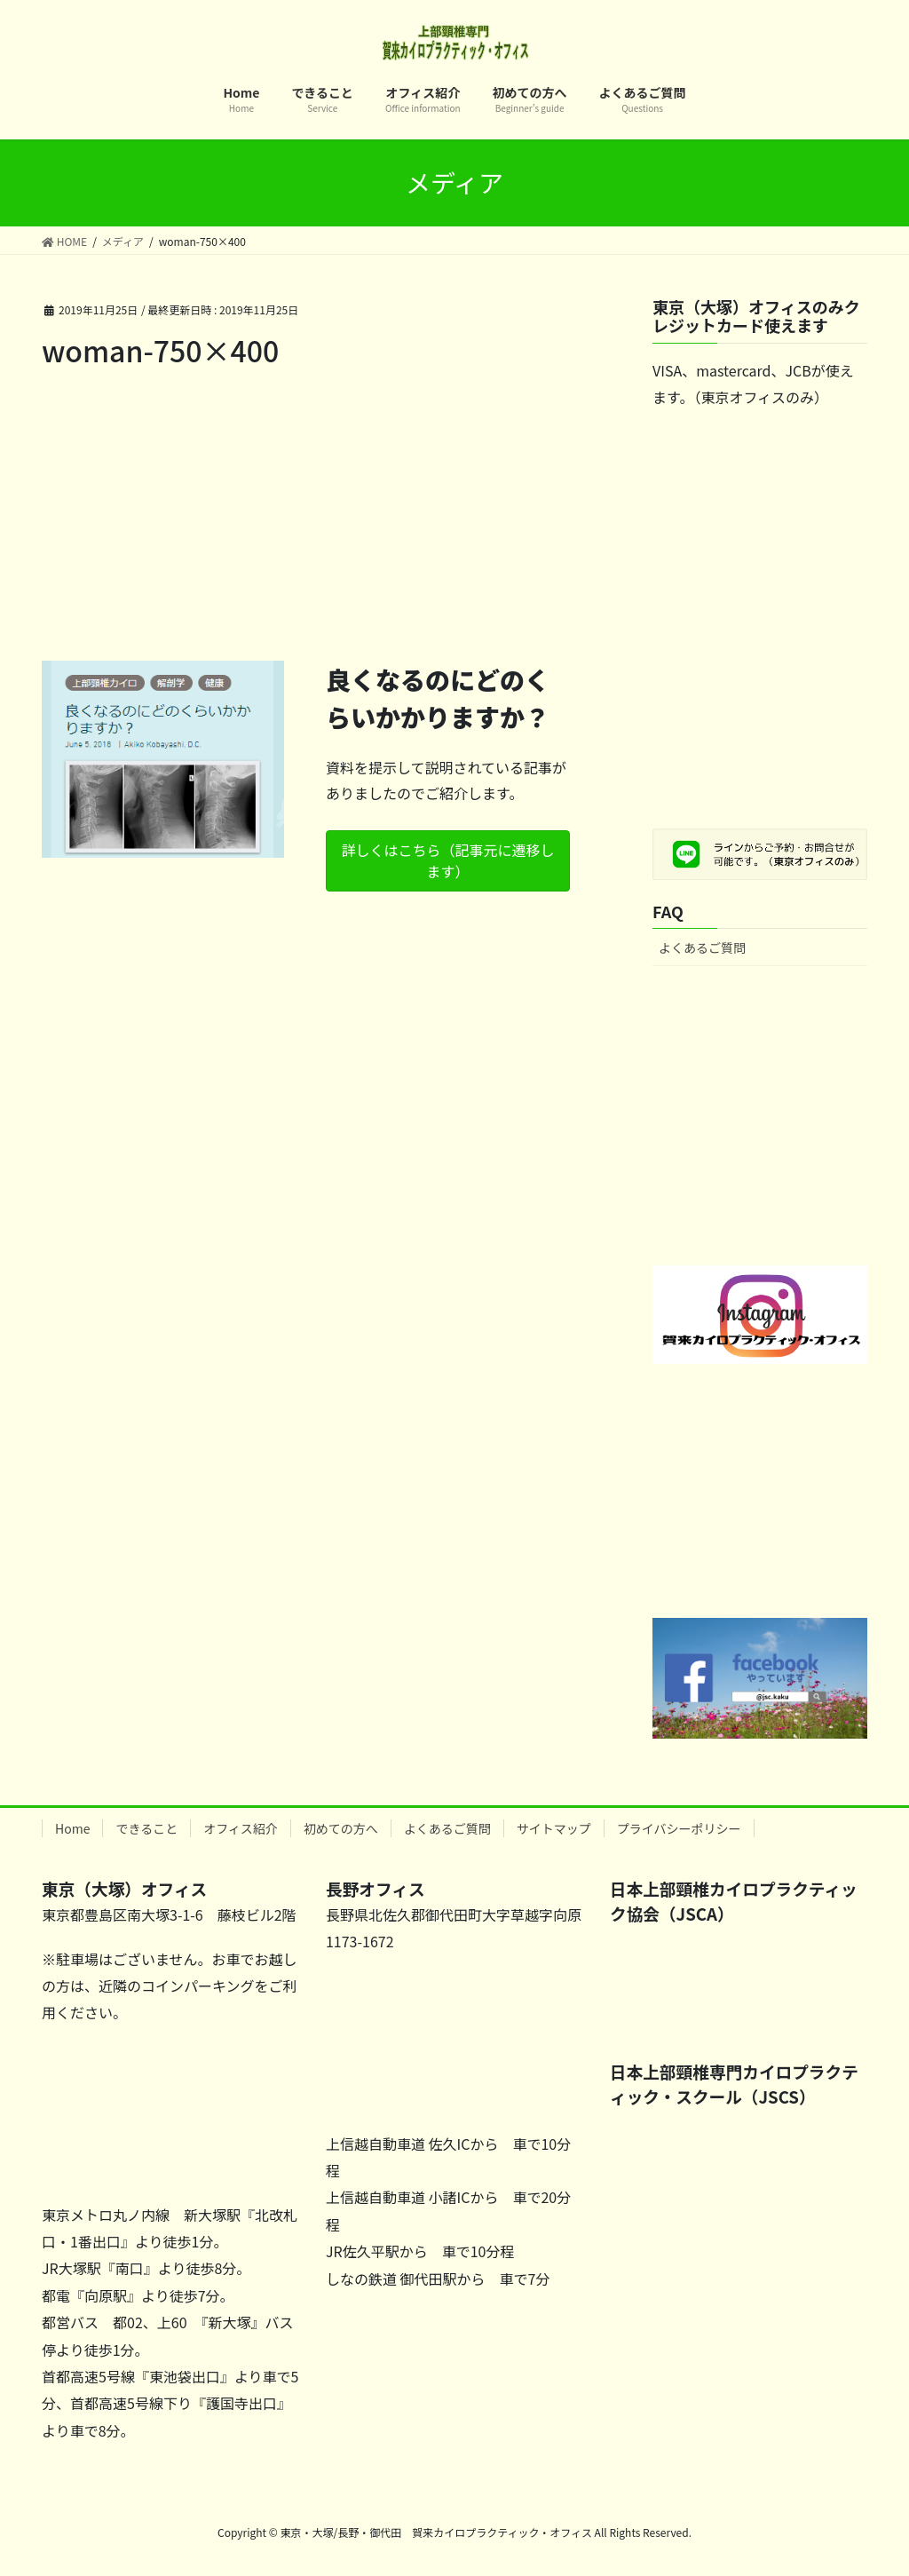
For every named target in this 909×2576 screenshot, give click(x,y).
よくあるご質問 (702, 947)
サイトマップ (554, 1828)
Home (72, 1828)
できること (146, 1828)
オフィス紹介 (240, 1828)
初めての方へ (341, 1828)
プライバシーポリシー (679, 1828)
